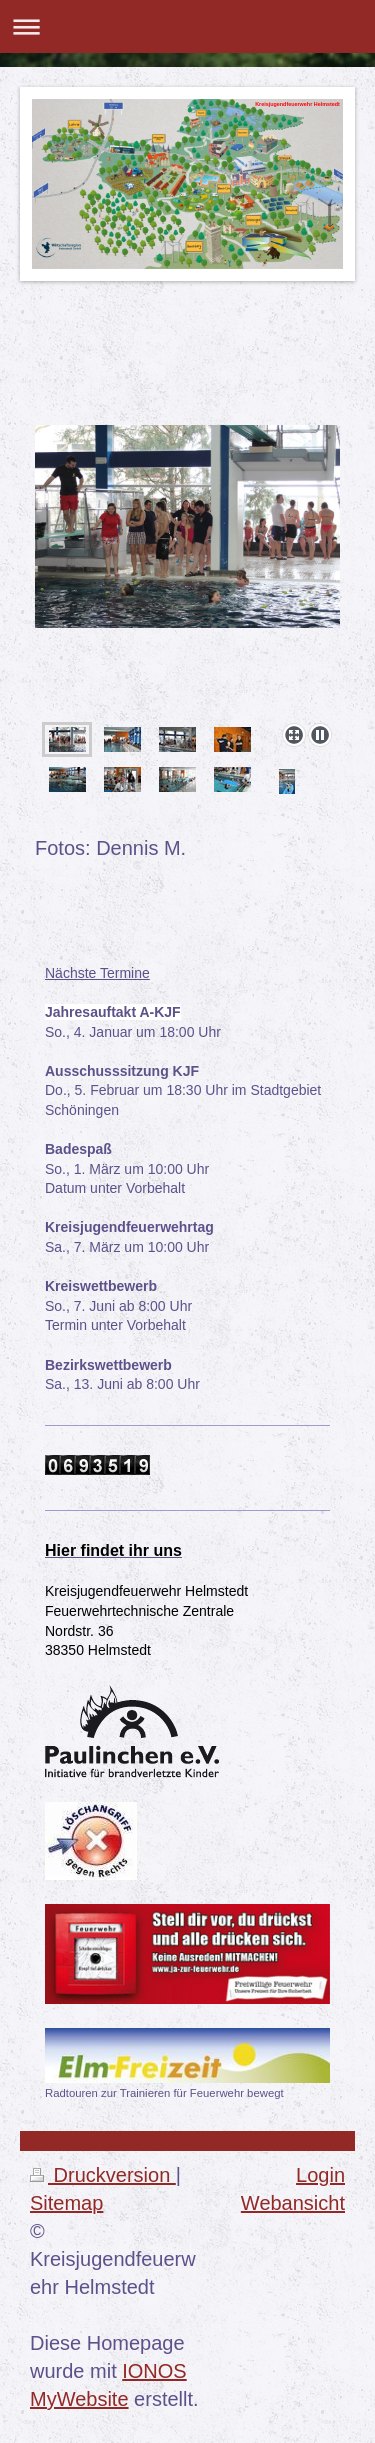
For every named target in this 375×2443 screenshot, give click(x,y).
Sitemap (66, 2203)
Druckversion (103, 2175)
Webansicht (293, 2203)
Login (320, 2175)
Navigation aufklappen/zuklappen (187, 26)
